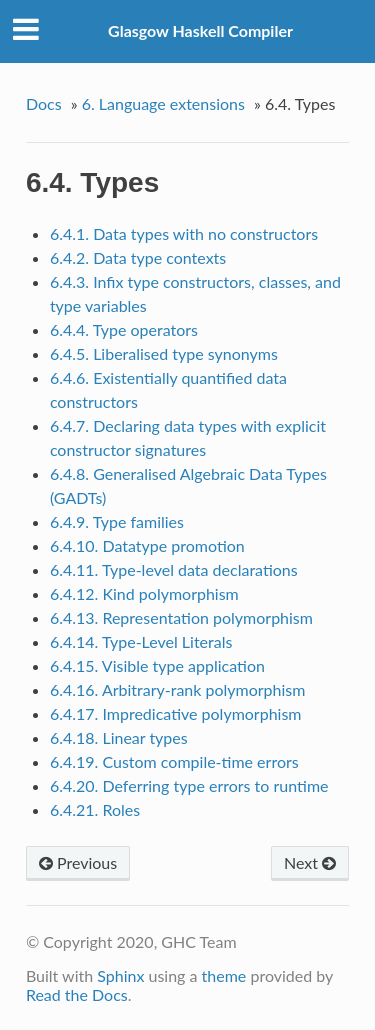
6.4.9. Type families (117, 521)
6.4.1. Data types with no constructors (184, 233)
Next (310, 862)
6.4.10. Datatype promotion (147, 545)
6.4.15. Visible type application (157, 665)
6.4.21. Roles (95, 809)
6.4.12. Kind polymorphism (144, 593)
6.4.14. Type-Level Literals (141, 641)
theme (224, 975)
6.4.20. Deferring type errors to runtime (189, 785)
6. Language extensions (163, 103)
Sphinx (120, 975)
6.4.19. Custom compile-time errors (174, 761)
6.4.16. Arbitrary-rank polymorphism (178, 689)
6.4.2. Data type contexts (138, 257)
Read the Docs (77, 994)
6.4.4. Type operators (124, 329)
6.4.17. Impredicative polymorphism (176, 713)
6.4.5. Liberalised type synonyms (164, 353)
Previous (78, 862)
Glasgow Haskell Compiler (200, 30)
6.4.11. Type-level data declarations (174, 569)
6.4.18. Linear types (119, 737)
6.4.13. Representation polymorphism (181, 617)
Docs (44, 103)
